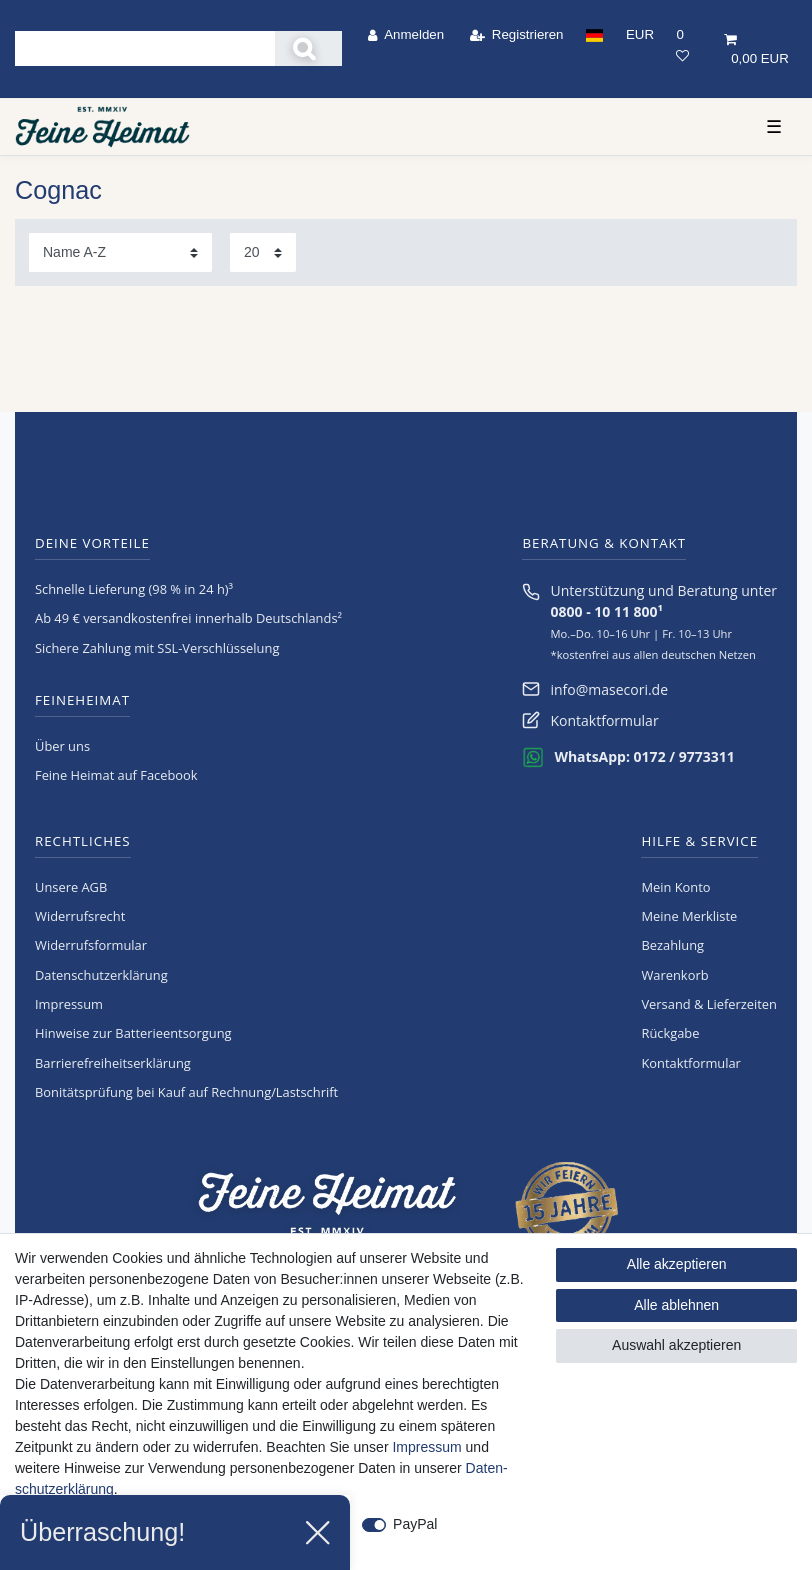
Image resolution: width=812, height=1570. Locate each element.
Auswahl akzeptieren (676, 1345)
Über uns (62, 746)
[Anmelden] (406, 35)
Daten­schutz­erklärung (101, 975)
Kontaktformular (604, 720)
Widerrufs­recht (80, 916)
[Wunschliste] (683, 44)
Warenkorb (674, 975)
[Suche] (308, 48)
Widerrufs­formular (91, 945)
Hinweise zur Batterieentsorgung (133, 1033)
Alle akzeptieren (677, 1264)
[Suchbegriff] (145, 48)
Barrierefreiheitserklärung (113, 1063)
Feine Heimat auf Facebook (116, 775)
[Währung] (640, 35)
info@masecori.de (609, 689)
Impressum (69, 1004)
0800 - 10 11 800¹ (606, 611)
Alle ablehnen (676, 1305)
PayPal (415, 1524)
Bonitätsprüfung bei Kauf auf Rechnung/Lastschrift (186, 1092)
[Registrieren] (516, 35)
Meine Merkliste (689, 916)
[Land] (595, 35)
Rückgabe (670, 1033)
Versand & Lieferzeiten (709, 1004)
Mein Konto (675, 887)
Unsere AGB (71, 887)
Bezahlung (672, 945)
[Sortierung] (120, 252)
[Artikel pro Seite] (263, 252)
